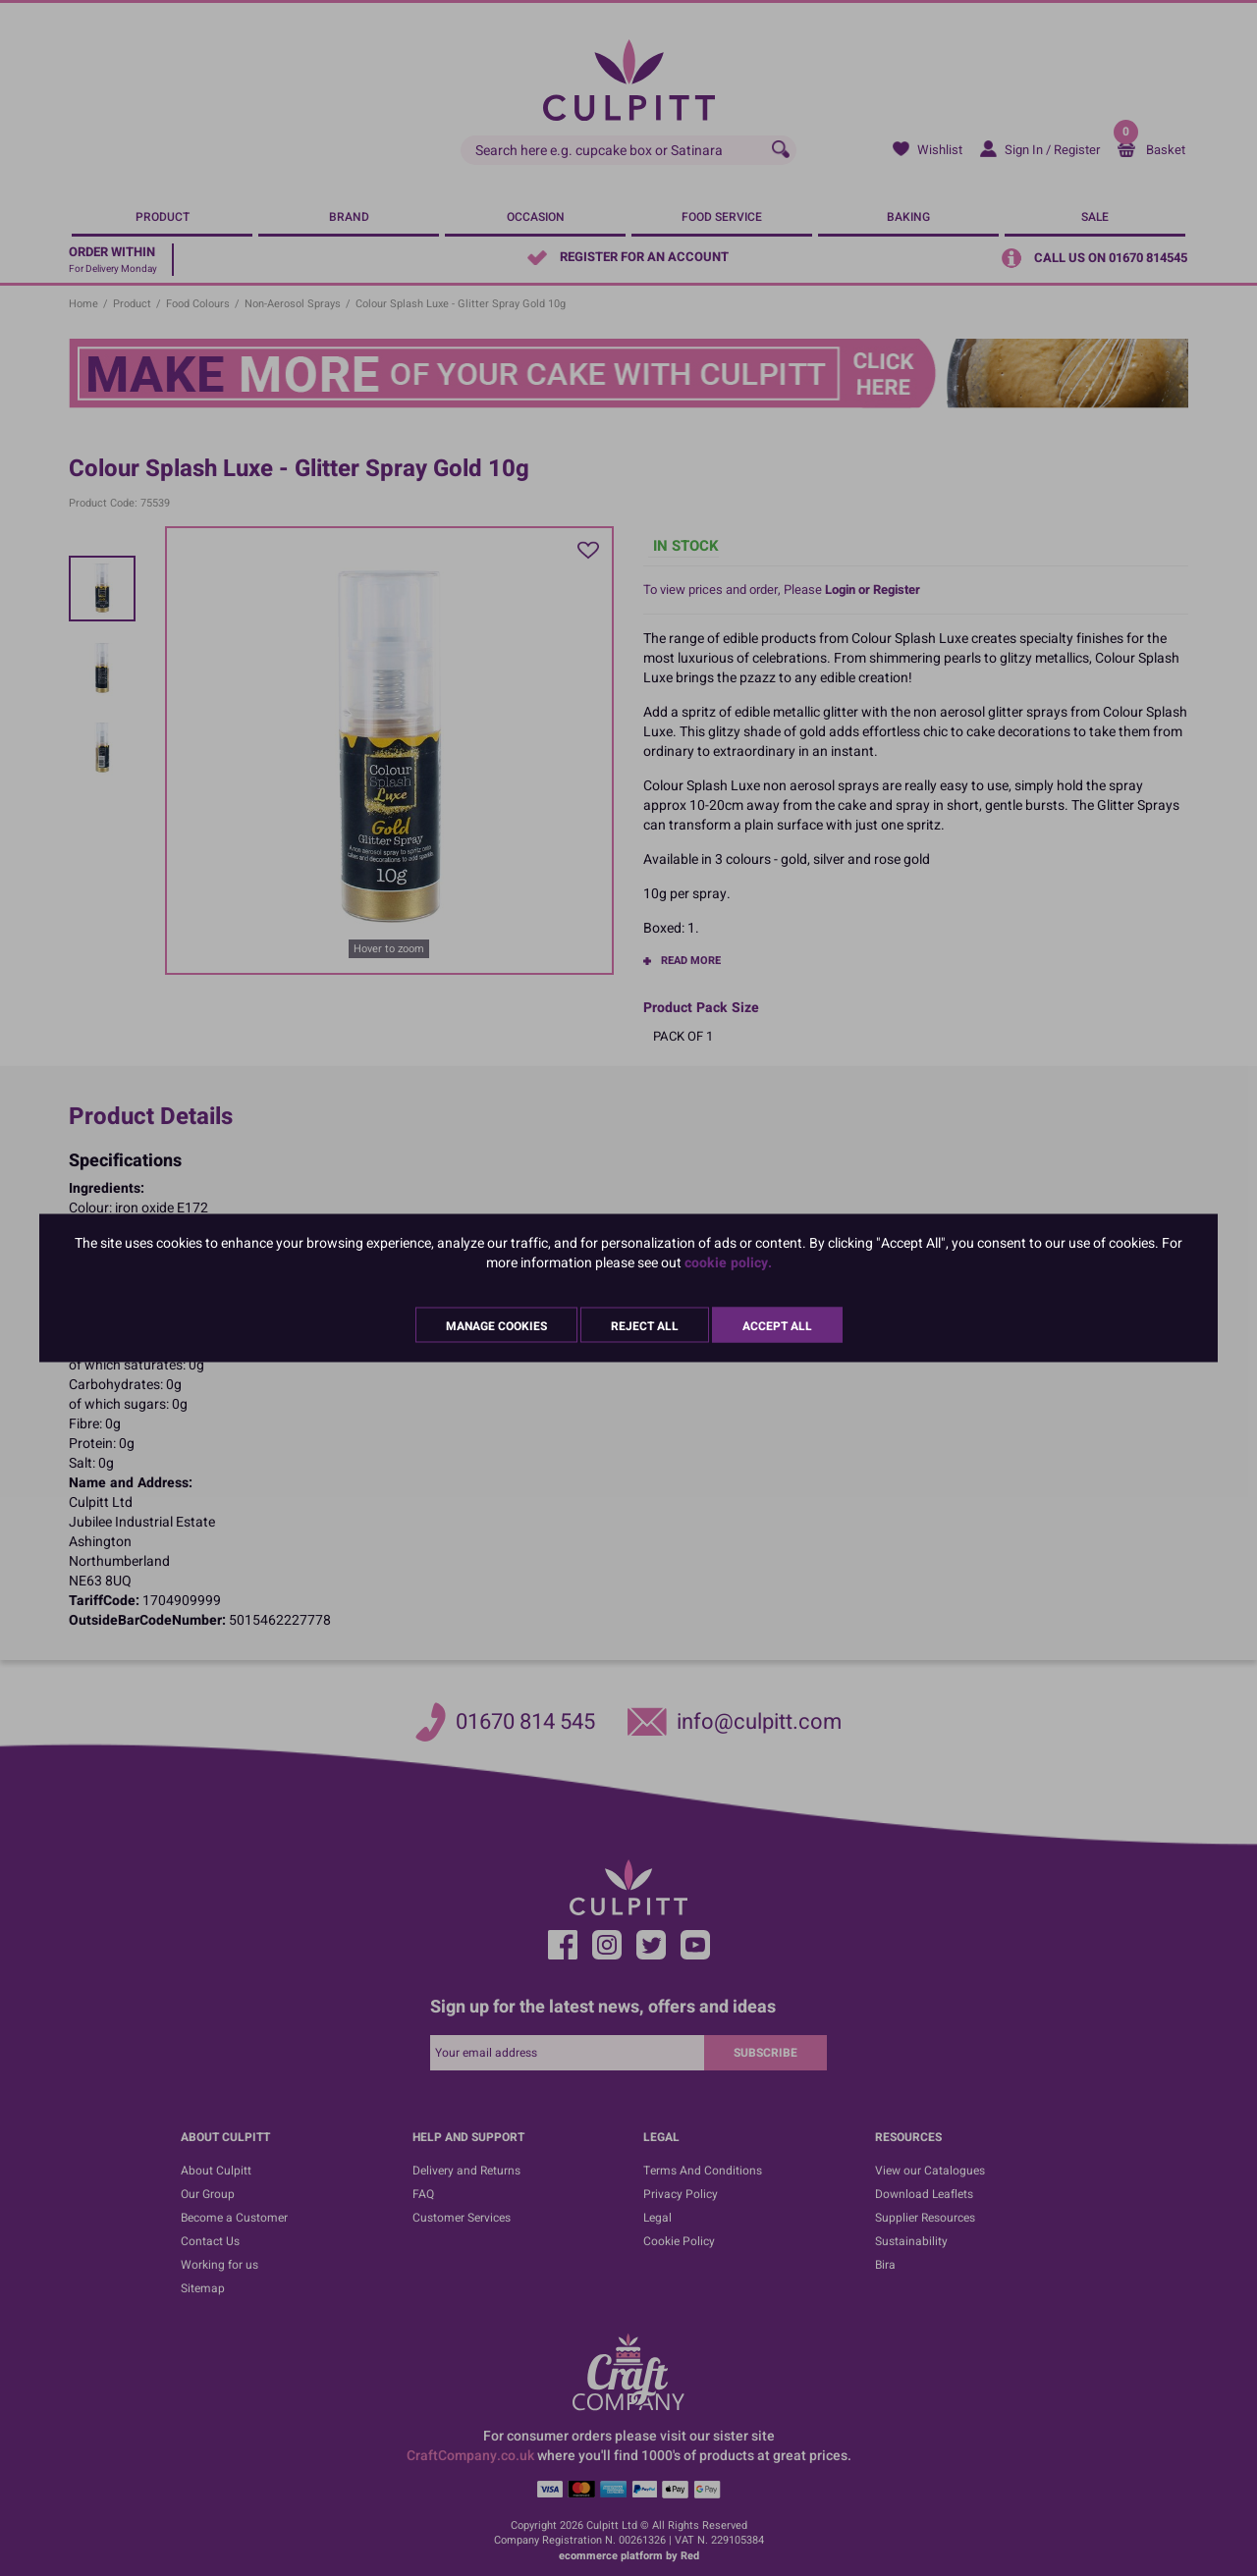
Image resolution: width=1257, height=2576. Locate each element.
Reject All (645, 1326)
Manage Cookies (496, 1326)
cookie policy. (728, 1263)
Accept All (777, 1326)
